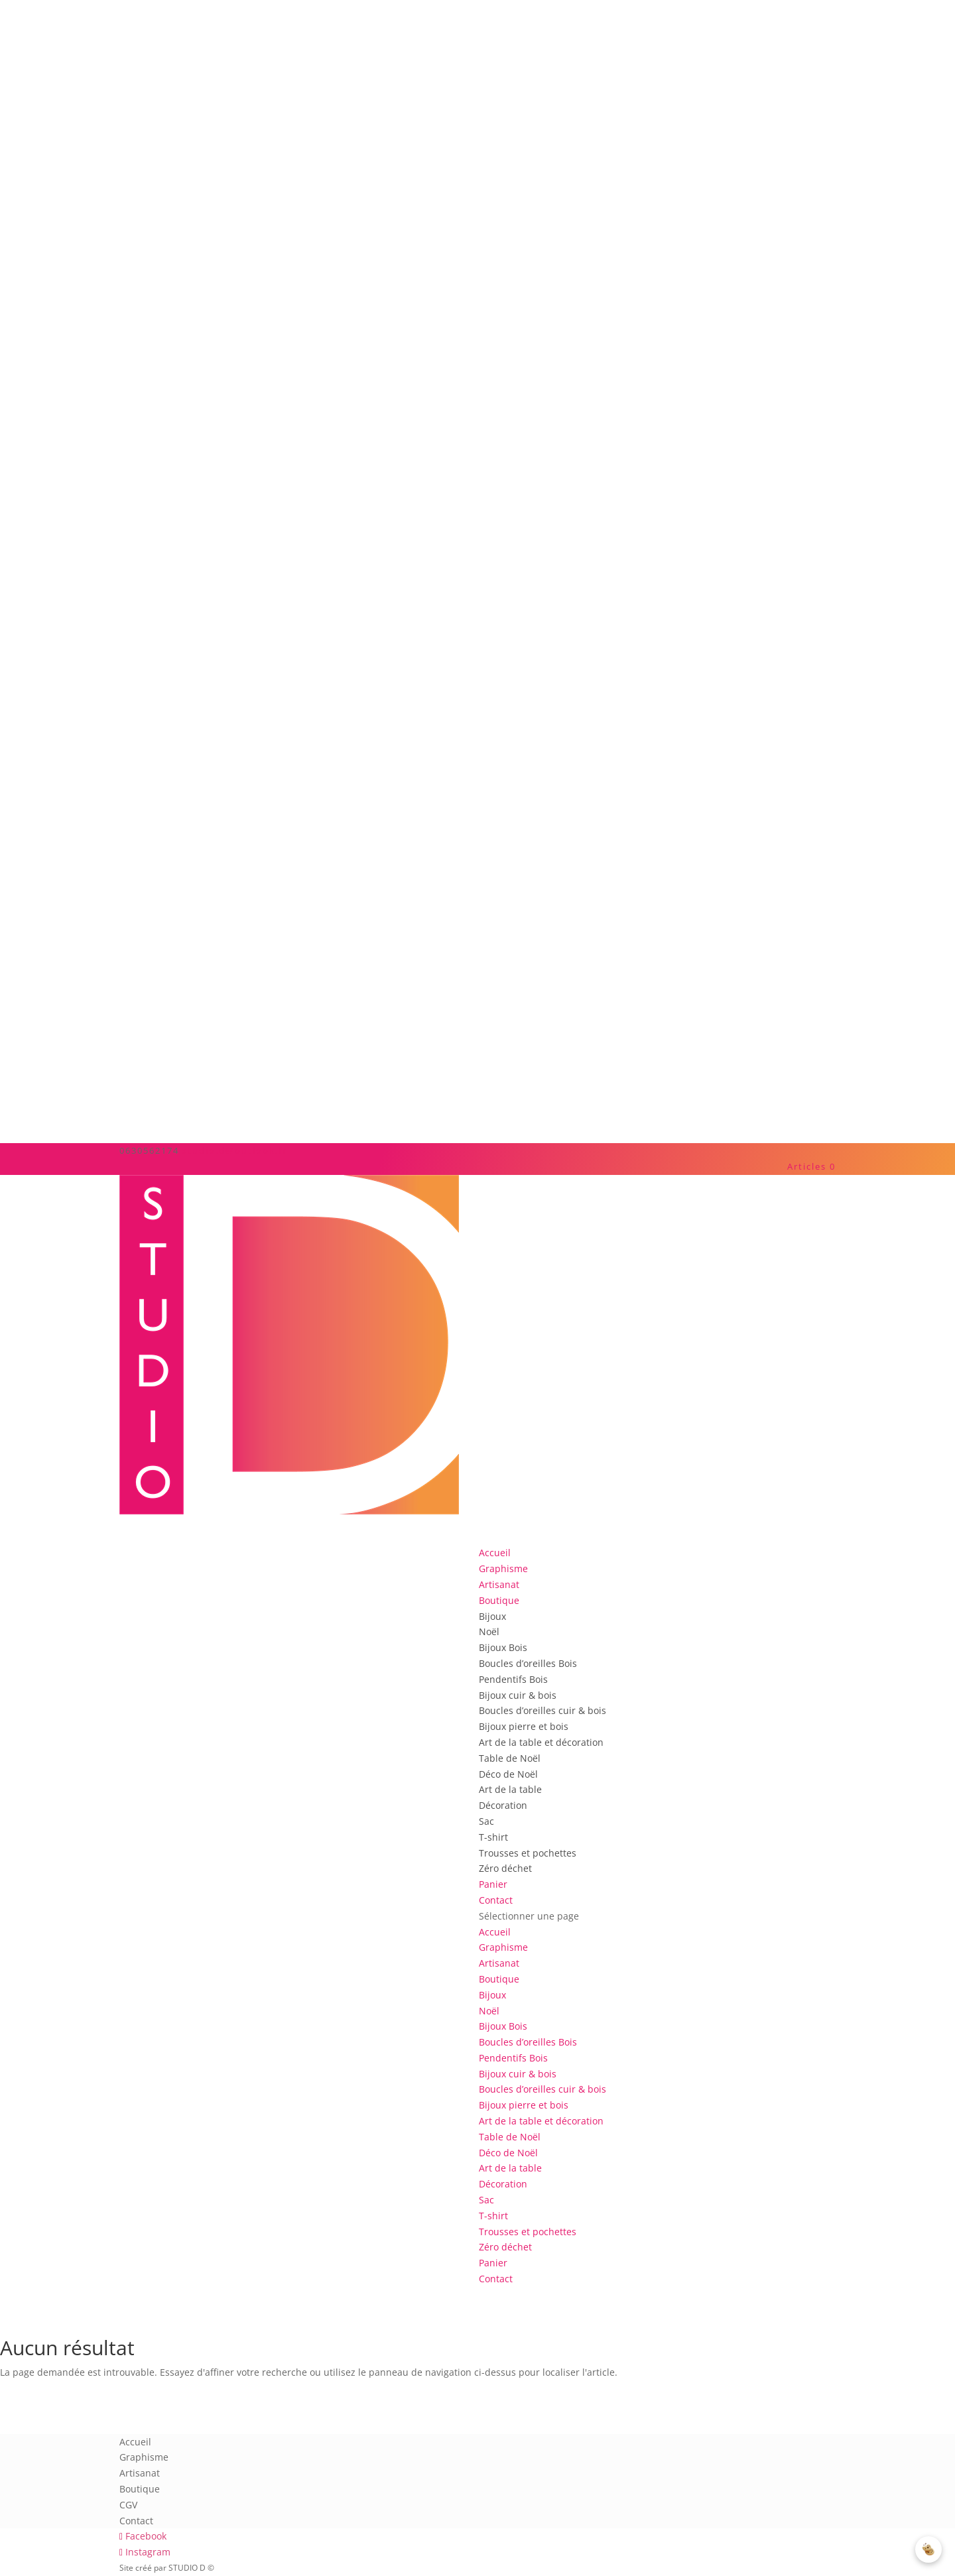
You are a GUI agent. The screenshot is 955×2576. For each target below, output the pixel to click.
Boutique (499, 1979)
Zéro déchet (505, 1868)
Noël (489, 1631)
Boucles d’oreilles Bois (528, 1663)
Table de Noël (510, 1758)
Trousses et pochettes (527, 1853)
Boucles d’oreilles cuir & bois (542, 1710)
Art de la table (510, 1789)
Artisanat (499, 1963)
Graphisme (503, 1947)
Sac (486, 1821)
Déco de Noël (508, 1774)
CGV (128, 2504)
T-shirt (493, 1837)
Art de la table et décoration (541, 1742)
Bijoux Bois (503, 1647)
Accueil (495, 1932)
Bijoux (492, 1616)
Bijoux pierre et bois (523, 1726)
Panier (493, 2262)
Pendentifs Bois (513, 1679)
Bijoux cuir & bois (517, 1695)
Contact (496, 2278)
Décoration (503, 1805)
